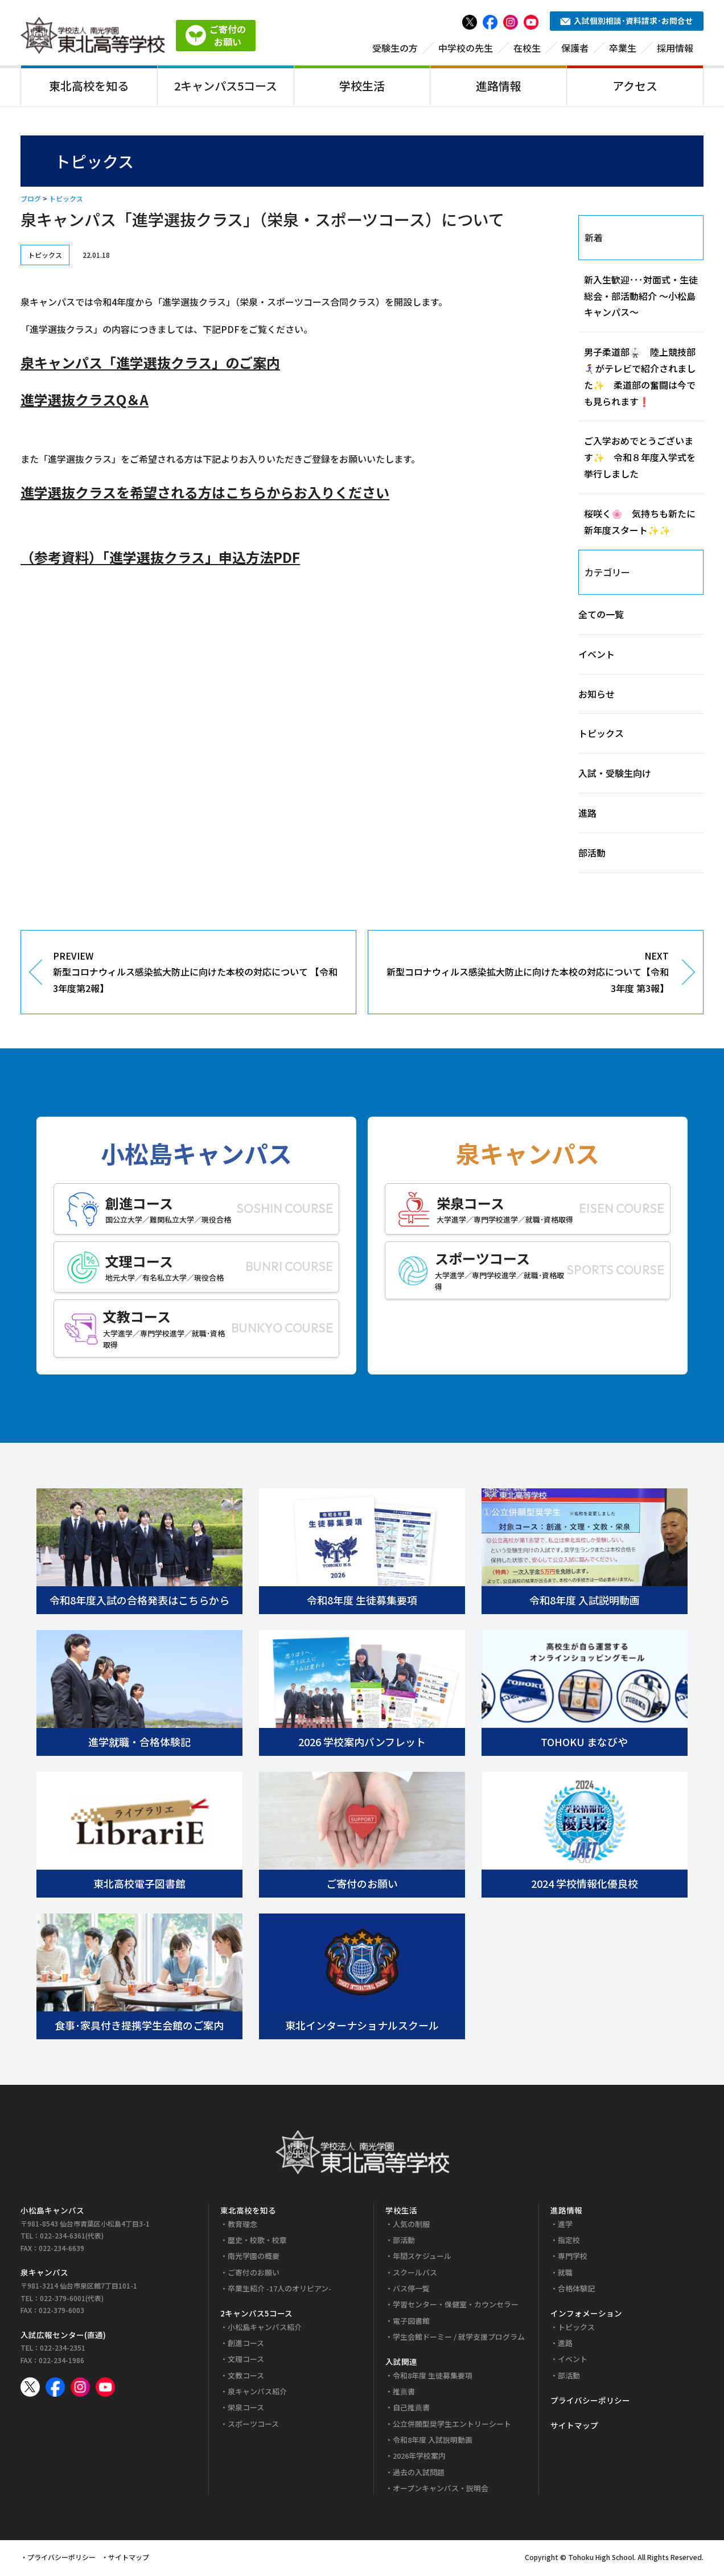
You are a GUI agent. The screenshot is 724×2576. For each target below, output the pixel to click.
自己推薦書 (411, 2409)
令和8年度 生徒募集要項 (432, 2377)
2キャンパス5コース (225, 87)
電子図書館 (411, 2322)
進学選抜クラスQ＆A (84, 401)
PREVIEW (196, 974)
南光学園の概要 (253, 2258)
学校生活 (362, 87)
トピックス (66, 200)
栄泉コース (246, 2409)
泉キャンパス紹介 (257, 2393)
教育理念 (242, 2225)
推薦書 (404, 2393)
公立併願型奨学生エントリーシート (452, 2425)
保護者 (575, 49)
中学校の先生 (465, 49)
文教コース (246, 2377)
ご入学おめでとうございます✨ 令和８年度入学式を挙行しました (640, 459)
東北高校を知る (89, 87)
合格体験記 (576, 2290)
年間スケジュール (422, 2258)
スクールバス (415, 2274)
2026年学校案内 (419, 2457)
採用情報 (675, 49)
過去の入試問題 (419, 2473)
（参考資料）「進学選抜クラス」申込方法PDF (160, 559)
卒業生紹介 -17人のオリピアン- (279, 2290)
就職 (565, 2274)
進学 (565, 2225)
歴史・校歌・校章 (257, 2242)
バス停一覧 (411, 2290)
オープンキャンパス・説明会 (440, 2489)
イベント (596, 655)
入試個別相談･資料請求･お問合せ (626, 22)
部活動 (592, 854)
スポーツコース (253, 2425)
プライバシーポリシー (590, 2402)
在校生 (527, 49)
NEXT (527, 974)
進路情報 (498, 87)
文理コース (246, 2361)
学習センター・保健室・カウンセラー (456, 2306)
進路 (587, 815)
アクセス (634, 87)
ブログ (30, 200)
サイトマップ (574, 2427)
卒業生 (622, 49)
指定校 (569, 2242)
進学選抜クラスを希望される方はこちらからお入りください (204, 494)
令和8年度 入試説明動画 (432, 2442)
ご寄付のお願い (253, 2274)
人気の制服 (411, 2225)
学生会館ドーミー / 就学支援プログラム (459, 2338)
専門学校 (572, 2258)
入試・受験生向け (614, 775)
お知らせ (596, 695)
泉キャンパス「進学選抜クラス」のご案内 (150, 365)
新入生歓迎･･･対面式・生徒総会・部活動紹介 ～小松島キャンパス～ (641, 297)
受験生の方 (395, 49)
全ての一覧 (601, 616)
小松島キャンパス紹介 (265, 2328)
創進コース (246, 2345)
